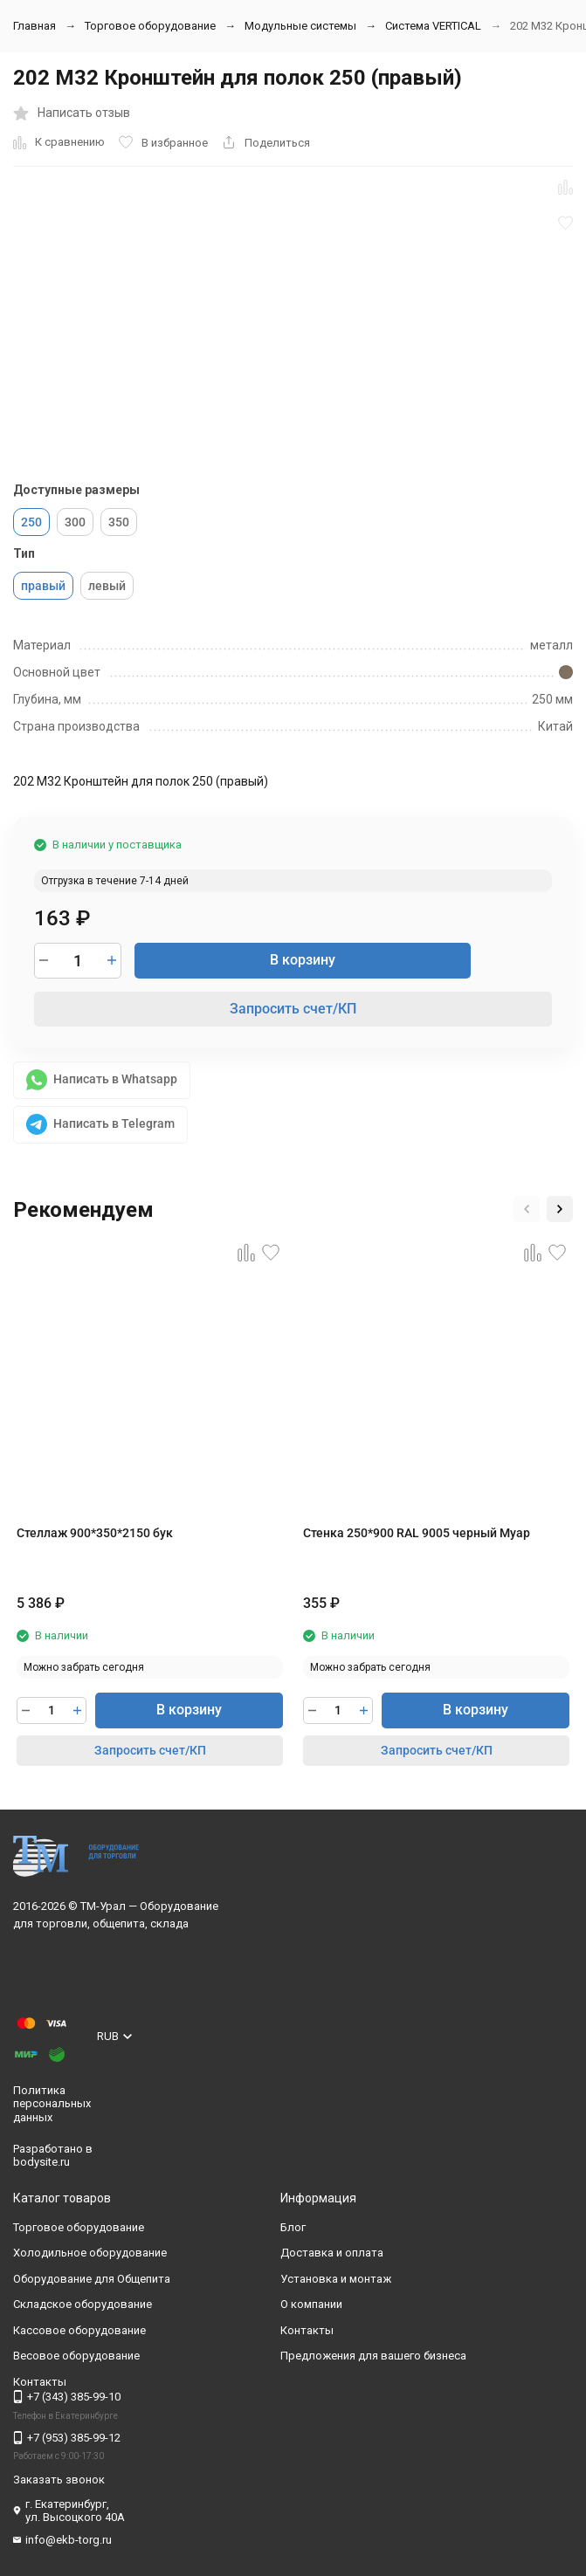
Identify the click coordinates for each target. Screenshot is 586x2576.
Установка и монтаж (335, 2278)
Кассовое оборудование (79, 2330)
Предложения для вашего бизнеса (373, 2355)
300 (75, 522)
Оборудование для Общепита (91, 2278)
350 (118, 522)
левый (107, 586)
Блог (293, 2227)
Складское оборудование (82, 2304)
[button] (527, 1209)
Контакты (307, 2330)
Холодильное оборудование (90, 2252)
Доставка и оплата (331, 2252)
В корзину (302, 959)
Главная (34, 25)
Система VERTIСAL (433, 25)
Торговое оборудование (150, 25)
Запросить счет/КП (293, 1008)
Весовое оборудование (76, 2355)
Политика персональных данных (52, 2104)
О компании (311, 2304)
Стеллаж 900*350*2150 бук (95, 1533)
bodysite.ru (41, 2161)
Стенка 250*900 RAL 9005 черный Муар (416, 1533)
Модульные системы (300, 25)
